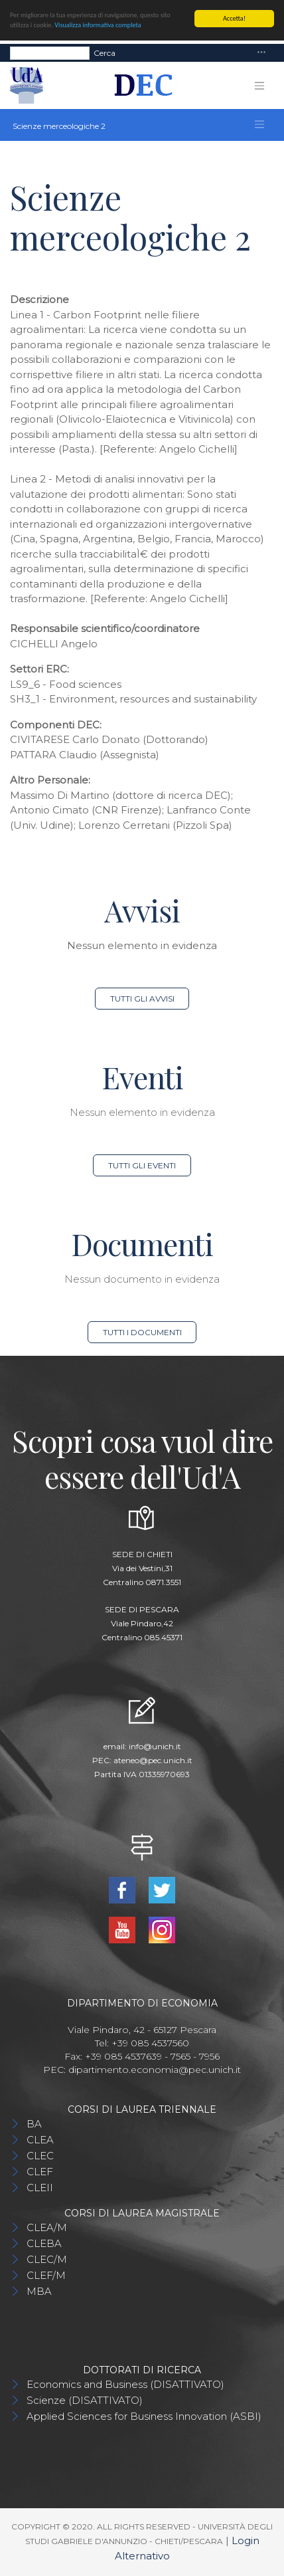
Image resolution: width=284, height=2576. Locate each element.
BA (34, 2123)
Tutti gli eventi (142, 1165)
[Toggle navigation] (261, 52)
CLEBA (44, 2243)
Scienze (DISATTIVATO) (85, 2400)
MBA (39, 2291)
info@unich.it (155, 1746)
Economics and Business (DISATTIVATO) (125, 2384)
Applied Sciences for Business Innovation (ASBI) (144, 2416)
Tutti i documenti (142, 1332)
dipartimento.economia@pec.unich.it (154, 2070)
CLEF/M (46, 2275)
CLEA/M (47, 2227)
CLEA (40, 2139)
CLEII (40, 2187)
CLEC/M (47, 2259)
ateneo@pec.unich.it (152, 1760)
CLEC (40, 2155)
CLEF (40, 2171)
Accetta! (234, 18)
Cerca (104, 52)
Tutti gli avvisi (142, 999)
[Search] (50, 52)
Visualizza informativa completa (97, 25)
